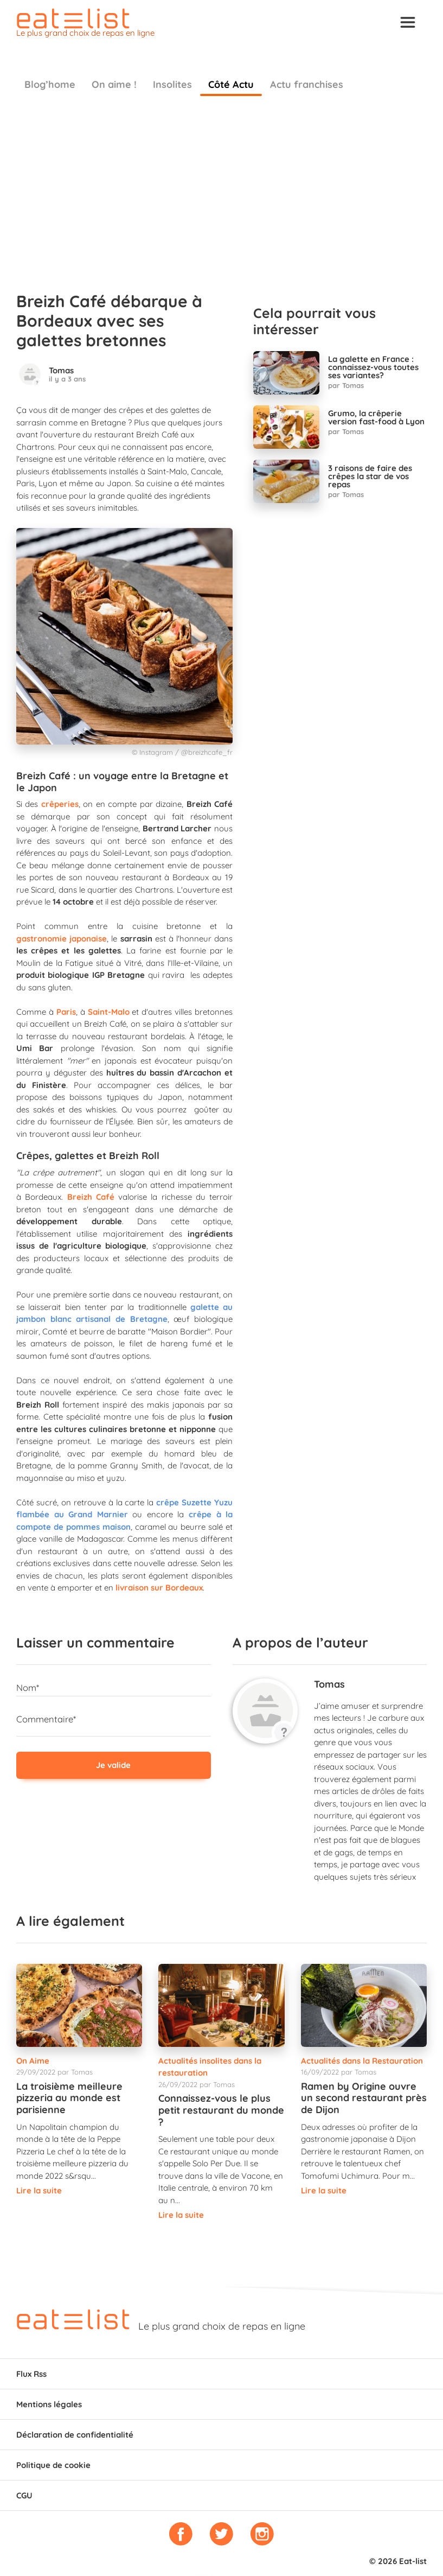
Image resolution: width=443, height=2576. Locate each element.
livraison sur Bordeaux (159, 1587)
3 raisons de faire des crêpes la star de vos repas (370, 476)
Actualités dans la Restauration (362, 2061)
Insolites (172, 84)
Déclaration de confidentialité (74, 2434)
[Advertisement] (221, 188)
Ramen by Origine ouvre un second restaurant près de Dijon (364, 2098)
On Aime (32, 2061)
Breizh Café (90, 1197)
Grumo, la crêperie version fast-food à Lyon (376, 417)
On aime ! (114, 84)
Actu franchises (306, 84)
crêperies (60, 804)
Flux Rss (31, 2374)
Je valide (113, 1765)
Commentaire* (46, 1719)
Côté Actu (231, 84)
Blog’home (49, 84)
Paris (66, 1012)
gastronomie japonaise (61, 938)
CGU (24, 2495)
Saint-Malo (109, 1012)
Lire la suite (39, 2190)
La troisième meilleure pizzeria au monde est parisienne (69, 2098)
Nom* (27, 1687)
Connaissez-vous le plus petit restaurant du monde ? (221, 2110)
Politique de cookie (53, 2465)
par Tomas (346, 385)
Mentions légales (49, 2404)
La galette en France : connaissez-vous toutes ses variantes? (373, 367)
